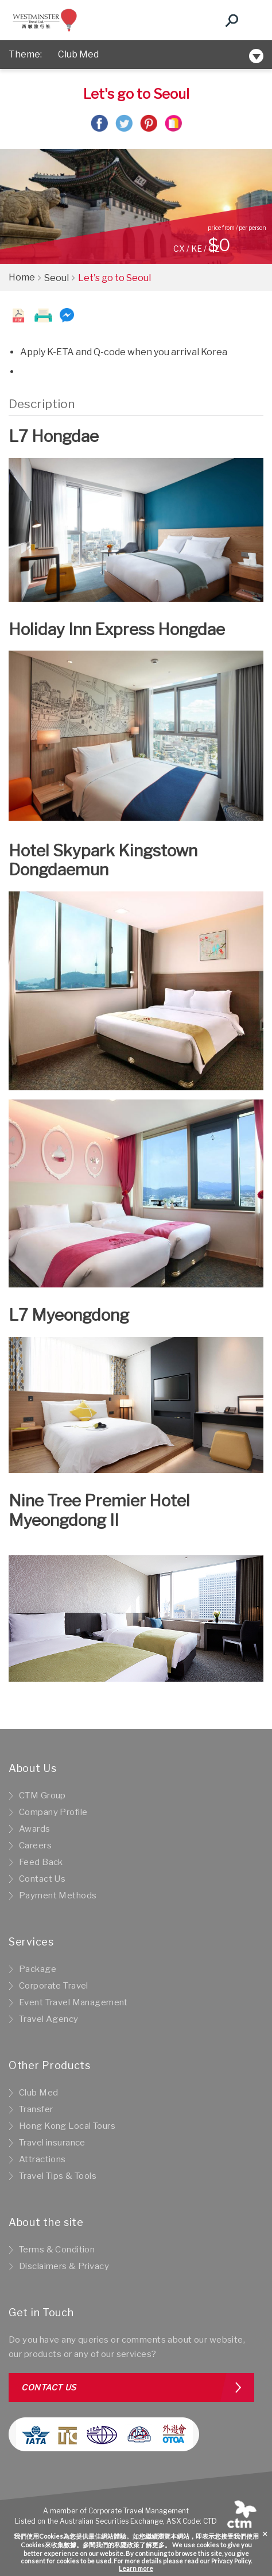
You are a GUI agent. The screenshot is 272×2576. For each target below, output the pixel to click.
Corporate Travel (53, 1986)
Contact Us (42, 1879)
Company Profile (53, 1812)
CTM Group (42, 1795)
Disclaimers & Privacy (64, 2266)
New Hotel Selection (103, 54)
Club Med (38, 2092)
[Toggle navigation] (251, 20)
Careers (35, 1845)
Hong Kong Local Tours (67, 2126)
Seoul (56, 277)
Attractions (42, 2159)
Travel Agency (49, 2019)
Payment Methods (57, 1895)
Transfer (36, 2109)
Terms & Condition (57, 2249)
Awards (34, 1829)
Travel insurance (52, 2142)
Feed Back (41, 1862)
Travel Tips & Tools (57, 2176)
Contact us (48, 2387)
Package (37, 1969)
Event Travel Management (73, 2002)
